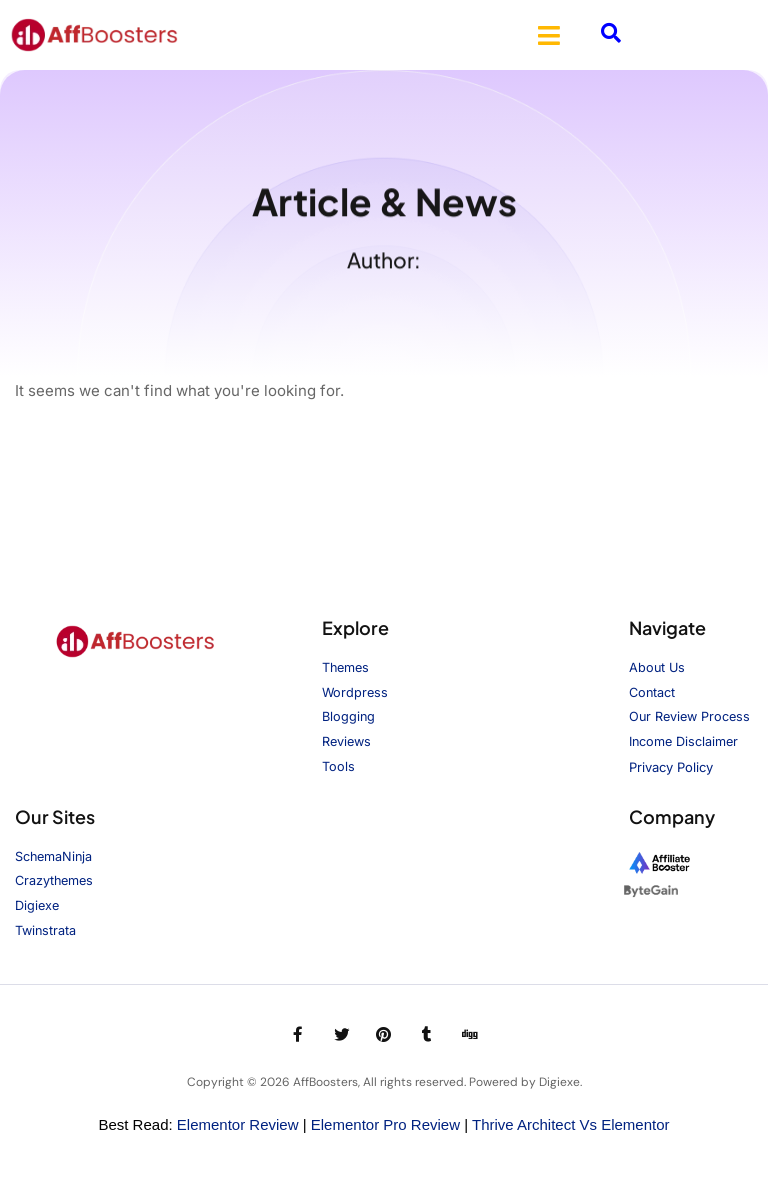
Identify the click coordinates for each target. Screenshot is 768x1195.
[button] (548, 35)
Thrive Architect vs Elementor (571, 1125)
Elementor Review (238, 1125)
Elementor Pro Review (385, 1125)
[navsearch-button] (611, 35)
